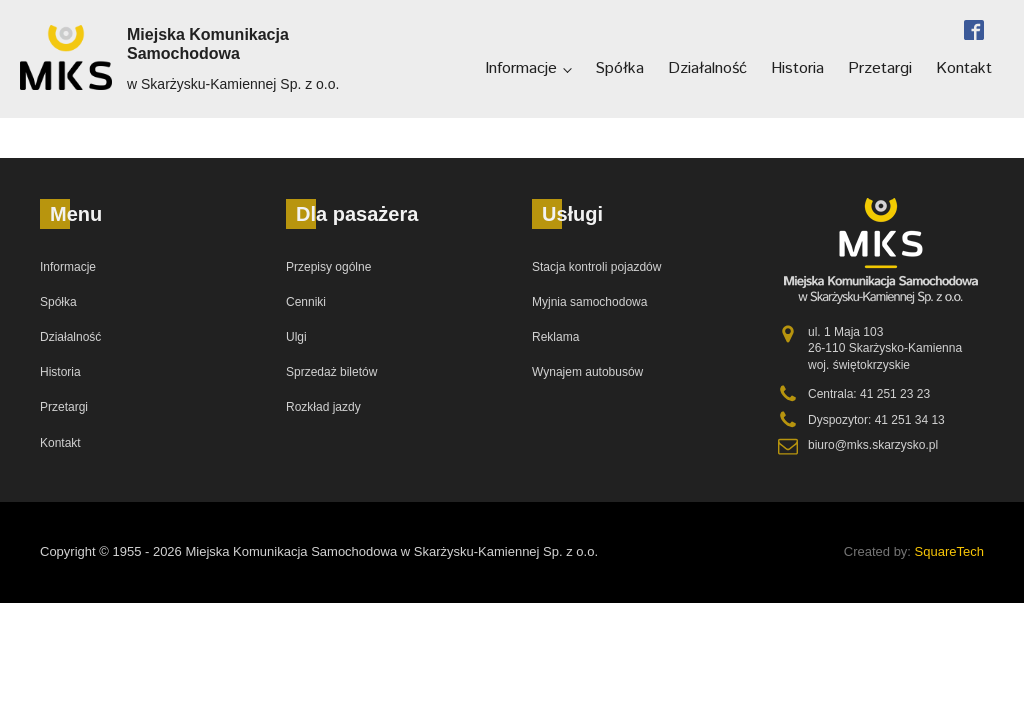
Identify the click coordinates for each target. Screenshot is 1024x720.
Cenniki (306, 302)
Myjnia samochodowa (589, 302)
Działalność (707, 68)
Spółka (619, 68)
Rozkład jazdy (323, 407)
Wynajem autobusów (587, 372)
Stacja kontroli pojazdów (596, 267)
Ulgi (296, 337)
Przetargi (880, 68)
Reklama (555, 337)
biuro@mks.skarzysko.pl (873, 445)
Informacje (521, 68)
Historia (797, 68)
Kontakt (964, 68)
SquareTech (949, 551)
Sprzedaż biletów (331, 372)
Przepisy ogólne (328, 267)
